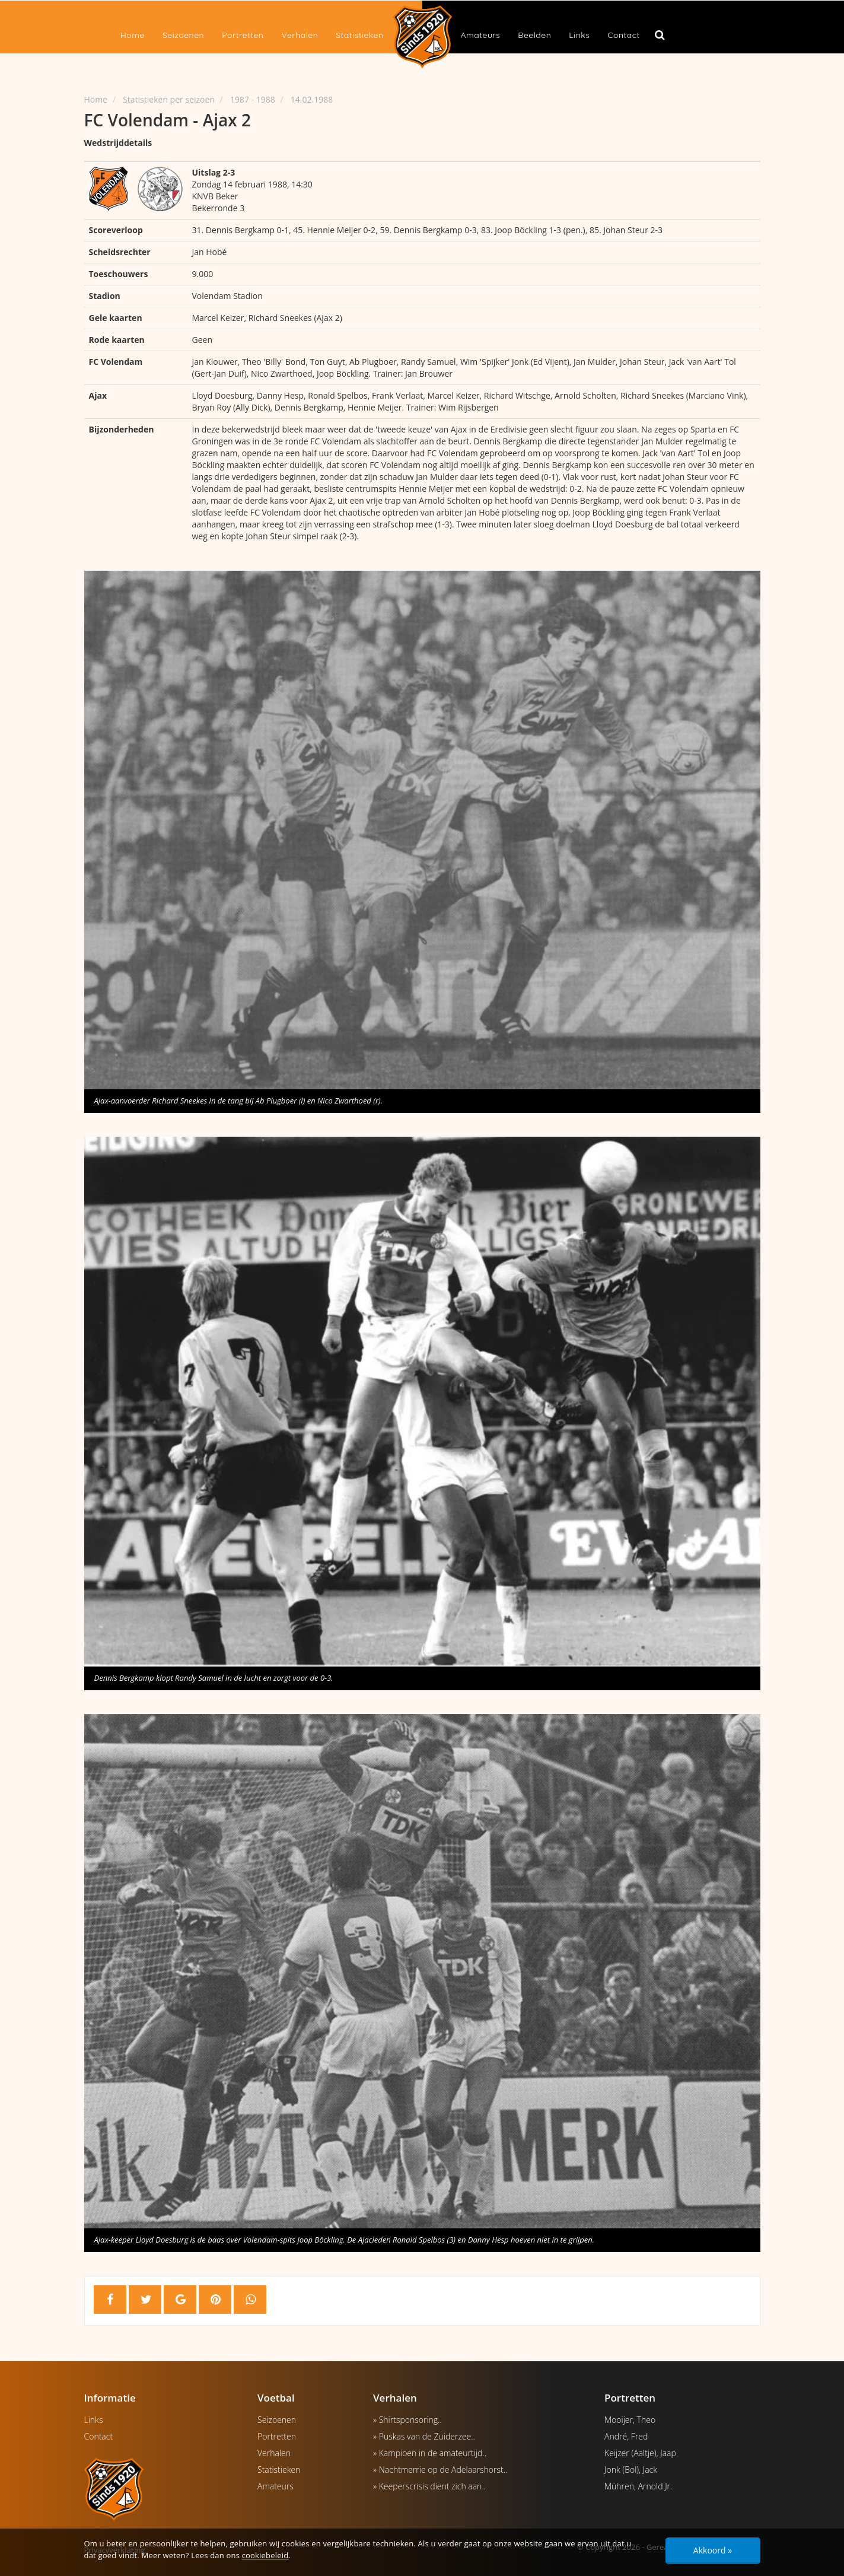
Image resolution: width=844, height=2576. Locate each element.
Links (579, 35)
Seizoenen (183, 35)
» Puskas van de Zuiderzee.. (424, 2436)
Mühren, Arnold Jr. (638, 2486)
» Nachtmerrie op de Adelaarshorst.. (440, 2469)
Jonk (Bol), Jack (630, 2469)
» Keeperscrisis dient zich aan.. (429, 2486)
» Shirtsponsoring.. (407, 2419)
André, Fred (626, 2436)
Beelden (534, 35)
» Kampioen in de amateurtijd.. (429, 2453)
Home (132, 35)
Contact (623, 35)
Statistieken (359, 35)
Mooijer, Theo (629, 2419)
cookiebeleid (265, 2555)
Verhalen (299, 35)
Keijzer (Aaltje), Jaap (640, 2453)
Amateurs (481, 35)
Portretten (242, 35)
